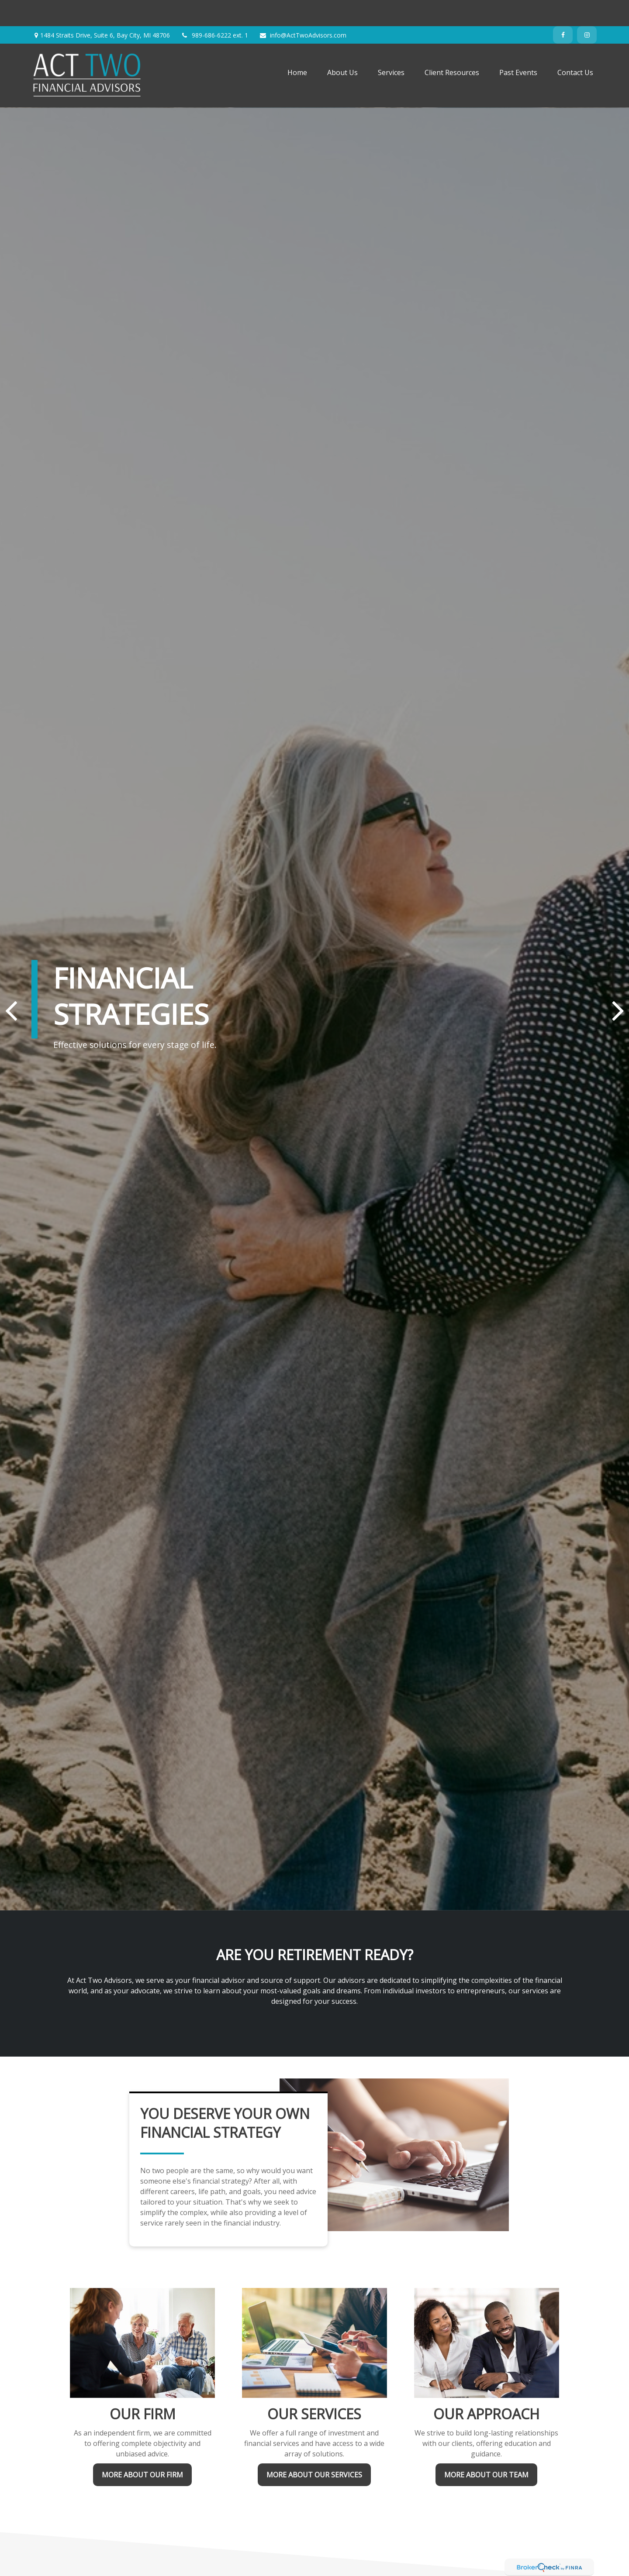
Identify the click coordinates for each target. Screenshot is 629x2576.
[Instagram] (587, 8)
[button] (297, 46)
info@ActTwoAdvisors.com (302, 9)
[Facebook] (563, 8)
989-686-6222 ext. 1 (214, 9)
